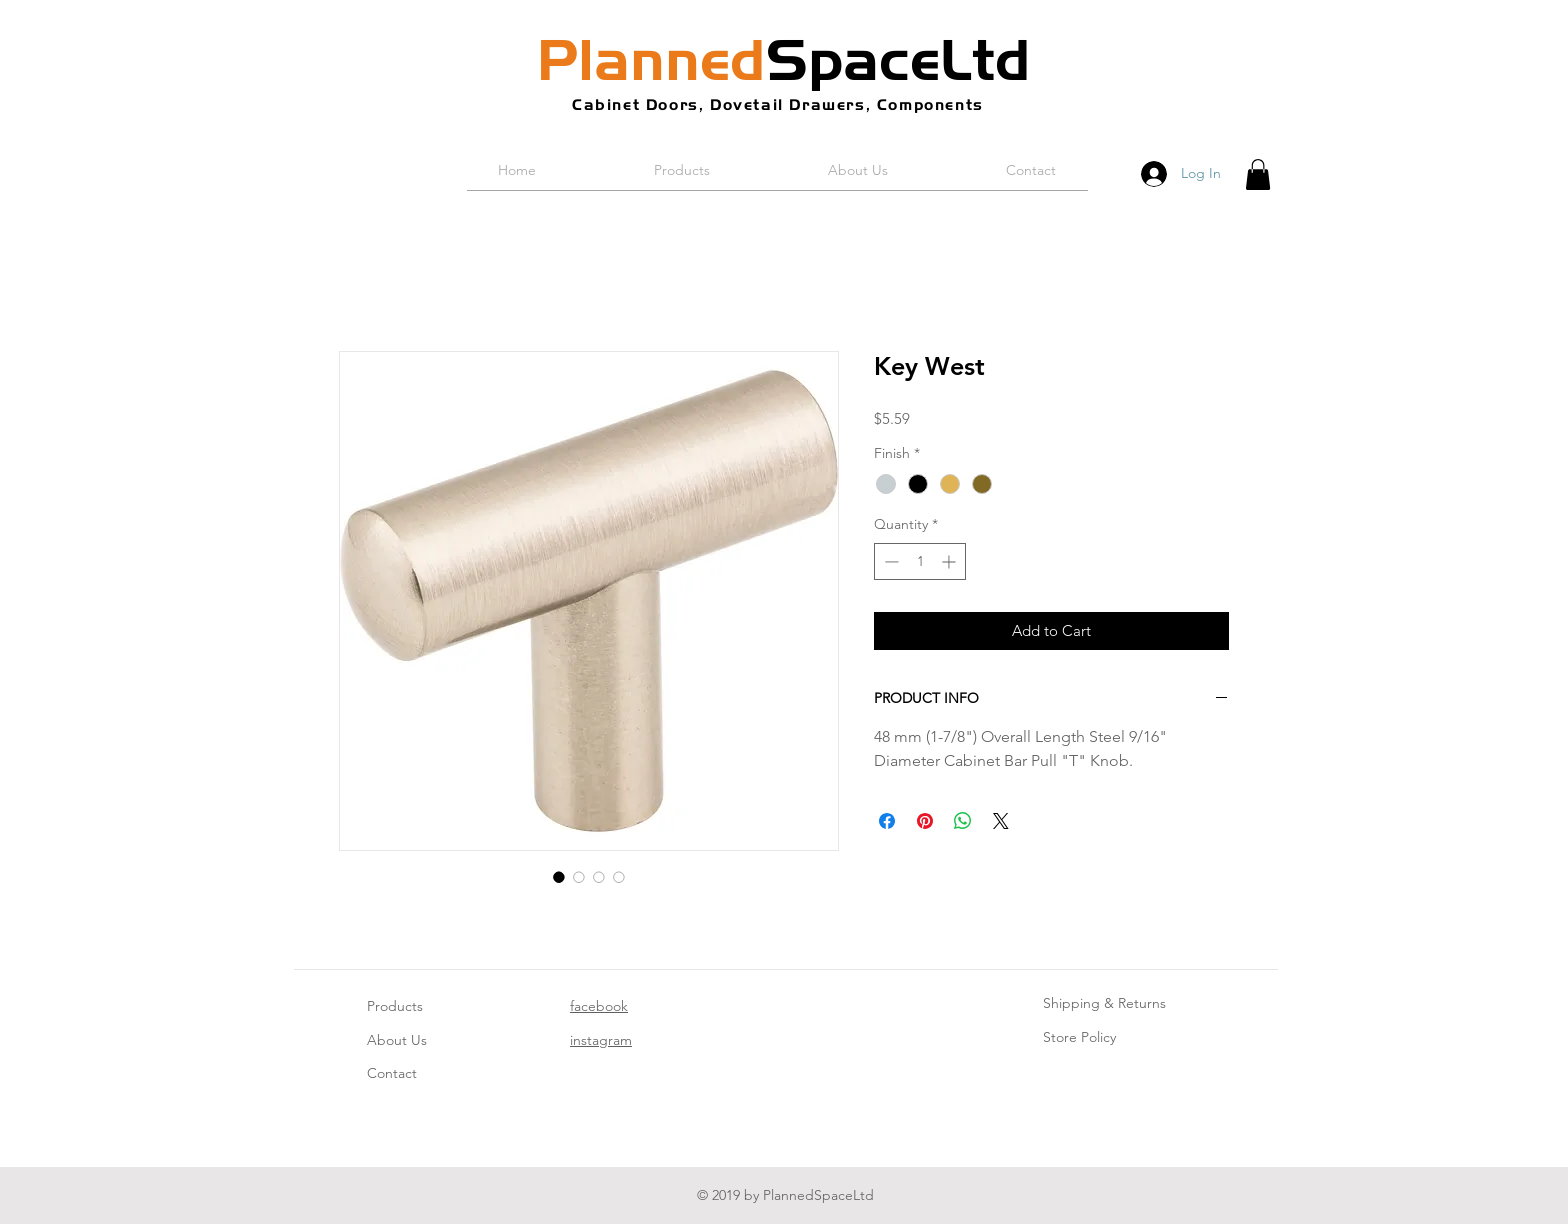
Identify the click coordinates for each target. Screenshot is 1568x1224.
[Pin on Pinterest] (925, 821)
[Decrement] (889, 561)
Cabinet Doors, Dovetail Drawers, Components (778, 104)
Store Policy (1079, 1037)
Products (395, 1006)
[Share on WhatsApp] (963, 821)
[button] (1258, 174)
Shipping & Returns (1104, 1003)
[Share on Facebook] (887, 821)
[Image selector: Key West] (559, 877)
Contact (392, 1073)
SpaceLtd (784, 60)
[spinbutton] (920, 561)
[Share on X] (1001, 821)
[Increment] (950, 561)
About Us (397, 1040)
